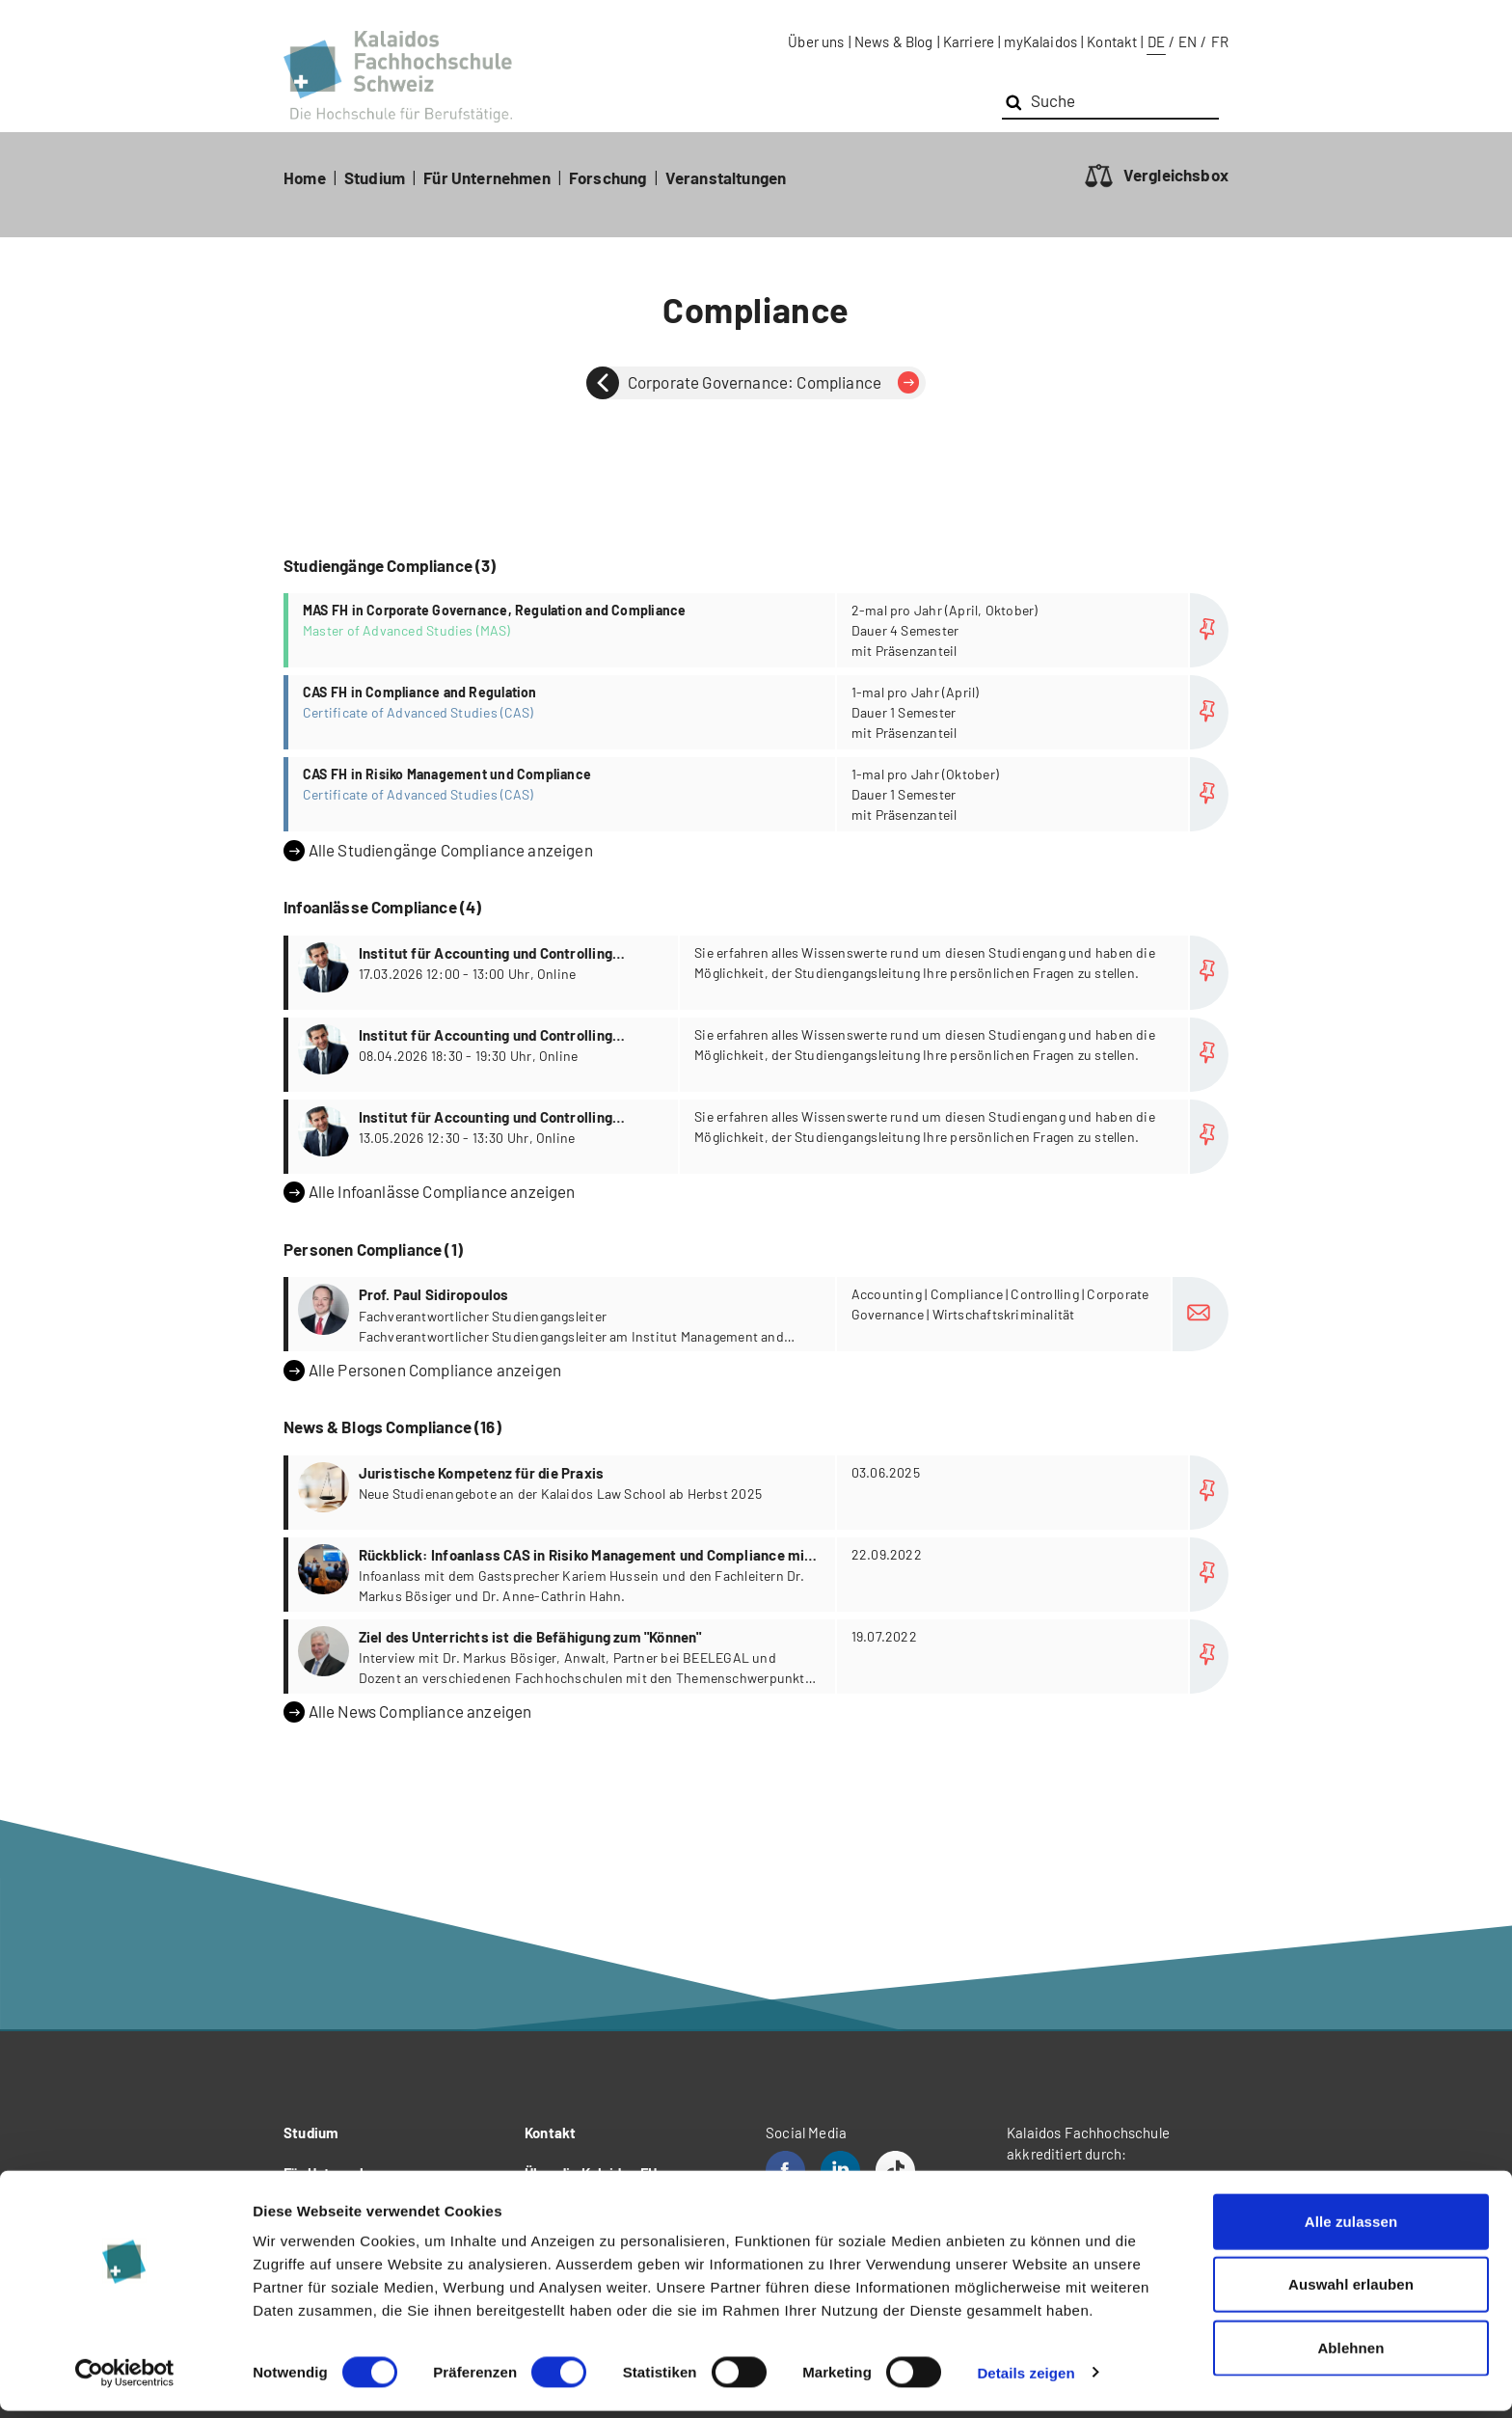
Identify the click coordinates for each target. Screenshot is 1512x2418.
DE (1156, 41)
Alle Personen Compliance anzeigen (422, 1370)
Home (305, 177)
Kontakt (1112, 41)
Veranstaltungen (726, 177)
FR (1219, 41)
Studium (374, 177)
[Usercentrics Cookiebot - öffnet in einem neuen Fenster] (124, 2380)
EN (1187, 41)
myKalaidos (1040, 41)
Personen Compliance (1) (373, 1249)
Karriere (968, 41)
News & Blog (893, 41)
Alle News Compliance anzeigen (407, 1712)
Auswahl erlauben (1351, 2292)
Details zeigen (1025, 2380)
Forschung (608, 177)
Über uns (816, 41)
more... (758, 630)
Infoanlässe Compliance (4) (382, 906)
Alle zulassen (1351, 2228)
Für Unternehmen (487, 177)
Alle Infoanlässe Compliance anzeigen (430, 1192)
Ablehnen (1350, 2355)
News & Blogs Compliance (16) (392, 1426)
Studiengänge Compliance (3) (390, 565)
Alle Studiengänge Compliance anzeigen (438, 850)
